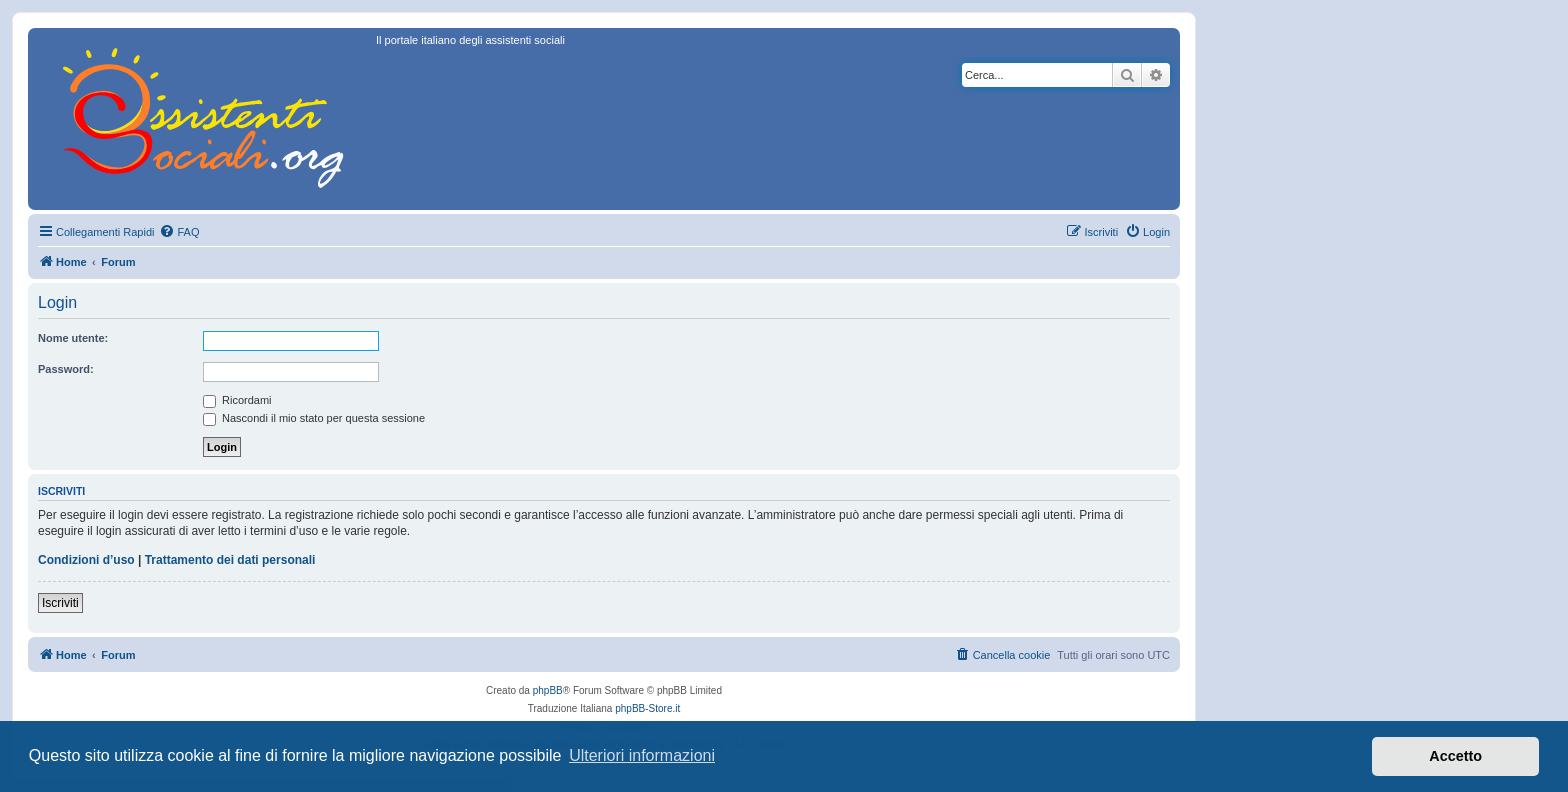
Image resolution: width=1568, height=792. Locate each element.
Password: (66, 369)
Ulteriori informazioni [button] (642, 755)
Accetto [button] (1455, 756)
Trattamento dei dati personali (230, 560)
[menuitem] (179, 232)
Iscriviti (60, 603)
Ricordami (237, 400)
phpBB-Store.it (647, 708)
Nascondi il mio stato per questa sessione (314, 418)
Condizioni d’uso (86, 560)
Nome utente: (73, 338)
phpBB (548, 690)
